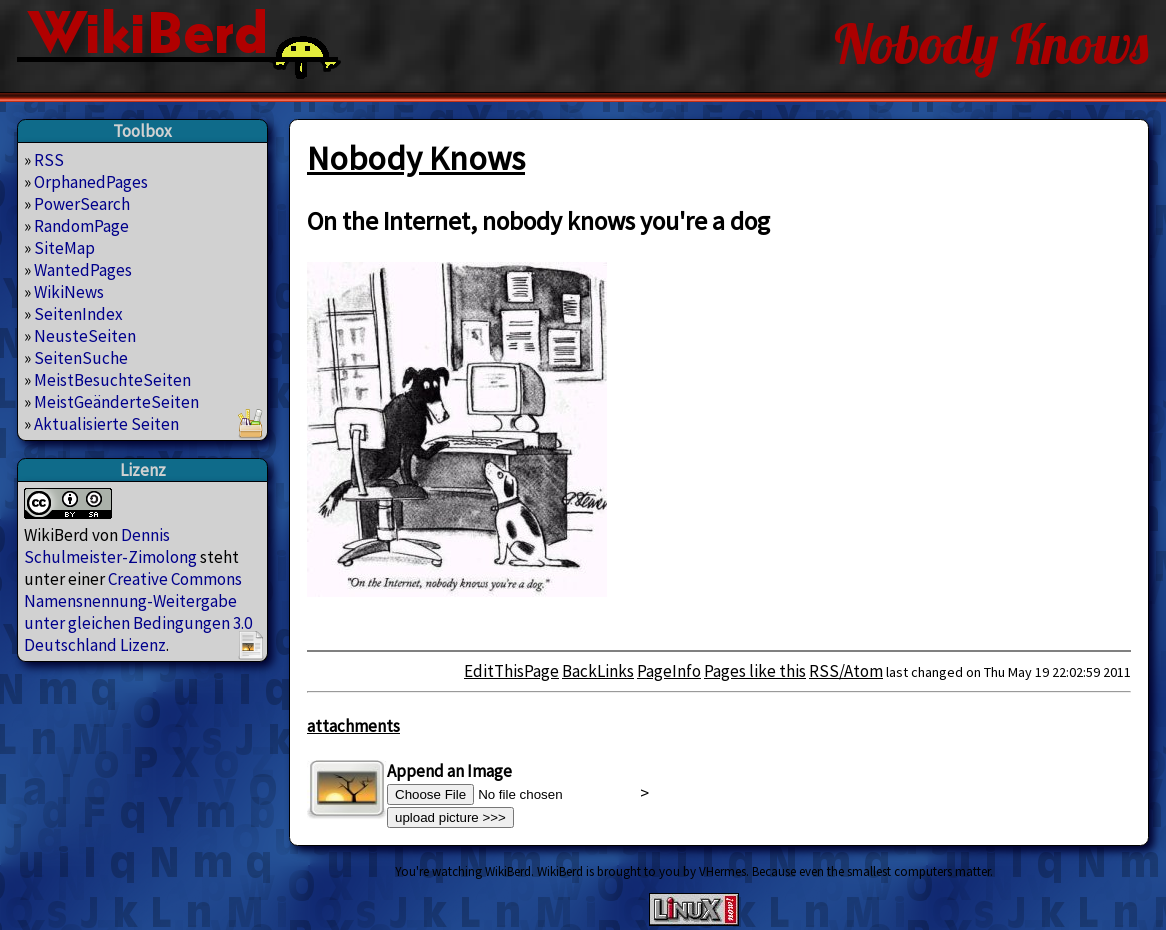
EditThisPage (511, 671)
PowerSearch (82, 204)
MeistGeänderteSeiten (116, 402)
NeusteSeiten (85, 336)
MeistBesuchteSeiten (112, 380)
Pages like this (755, 671)
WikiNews (69, 292)
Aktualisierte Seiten (106, 424)
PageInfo (669, 671)
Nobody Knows (416, 158)
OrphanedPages (91, 182)
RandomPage (81, 226)
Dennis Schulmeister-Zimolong (110, 546)
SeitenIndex (78, 314)
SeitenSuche (81, 358)
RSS (49, 160)
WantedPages (83, 270)
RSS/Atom (846, 671)
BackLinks (598, 671)
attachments (353, 726)
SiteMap (64, 248)
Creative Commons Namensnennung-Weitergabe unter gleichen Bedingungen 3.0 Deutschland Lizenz (138, 612)
